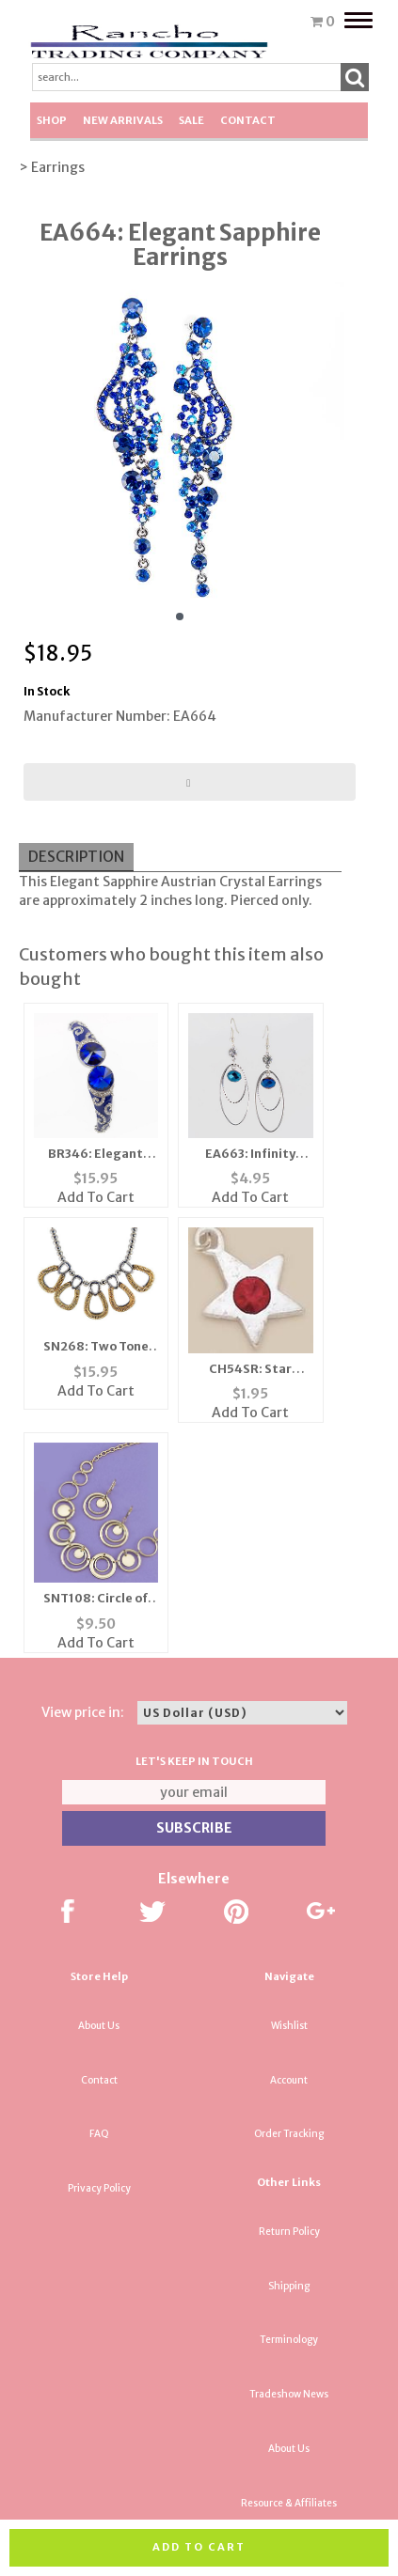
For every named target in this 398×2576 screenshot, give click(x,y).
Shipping (289, 2286)
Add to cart (199, 2546)
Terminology (289, 2340)
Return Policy (289, 2231)
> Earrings (52, 167)
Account (289, 2080)
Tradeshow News (288, 2394)
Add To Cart (96, 1197)
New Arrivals (123, 120)
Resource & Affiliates (289, 2503)
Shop (52, 120)
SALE (191, 120)
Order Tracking (289, 2134)
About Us (98, 2026)
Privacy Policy (99, 2188)
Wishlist (289, 2026)
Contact (248, 120)
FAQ (99, 2134)
